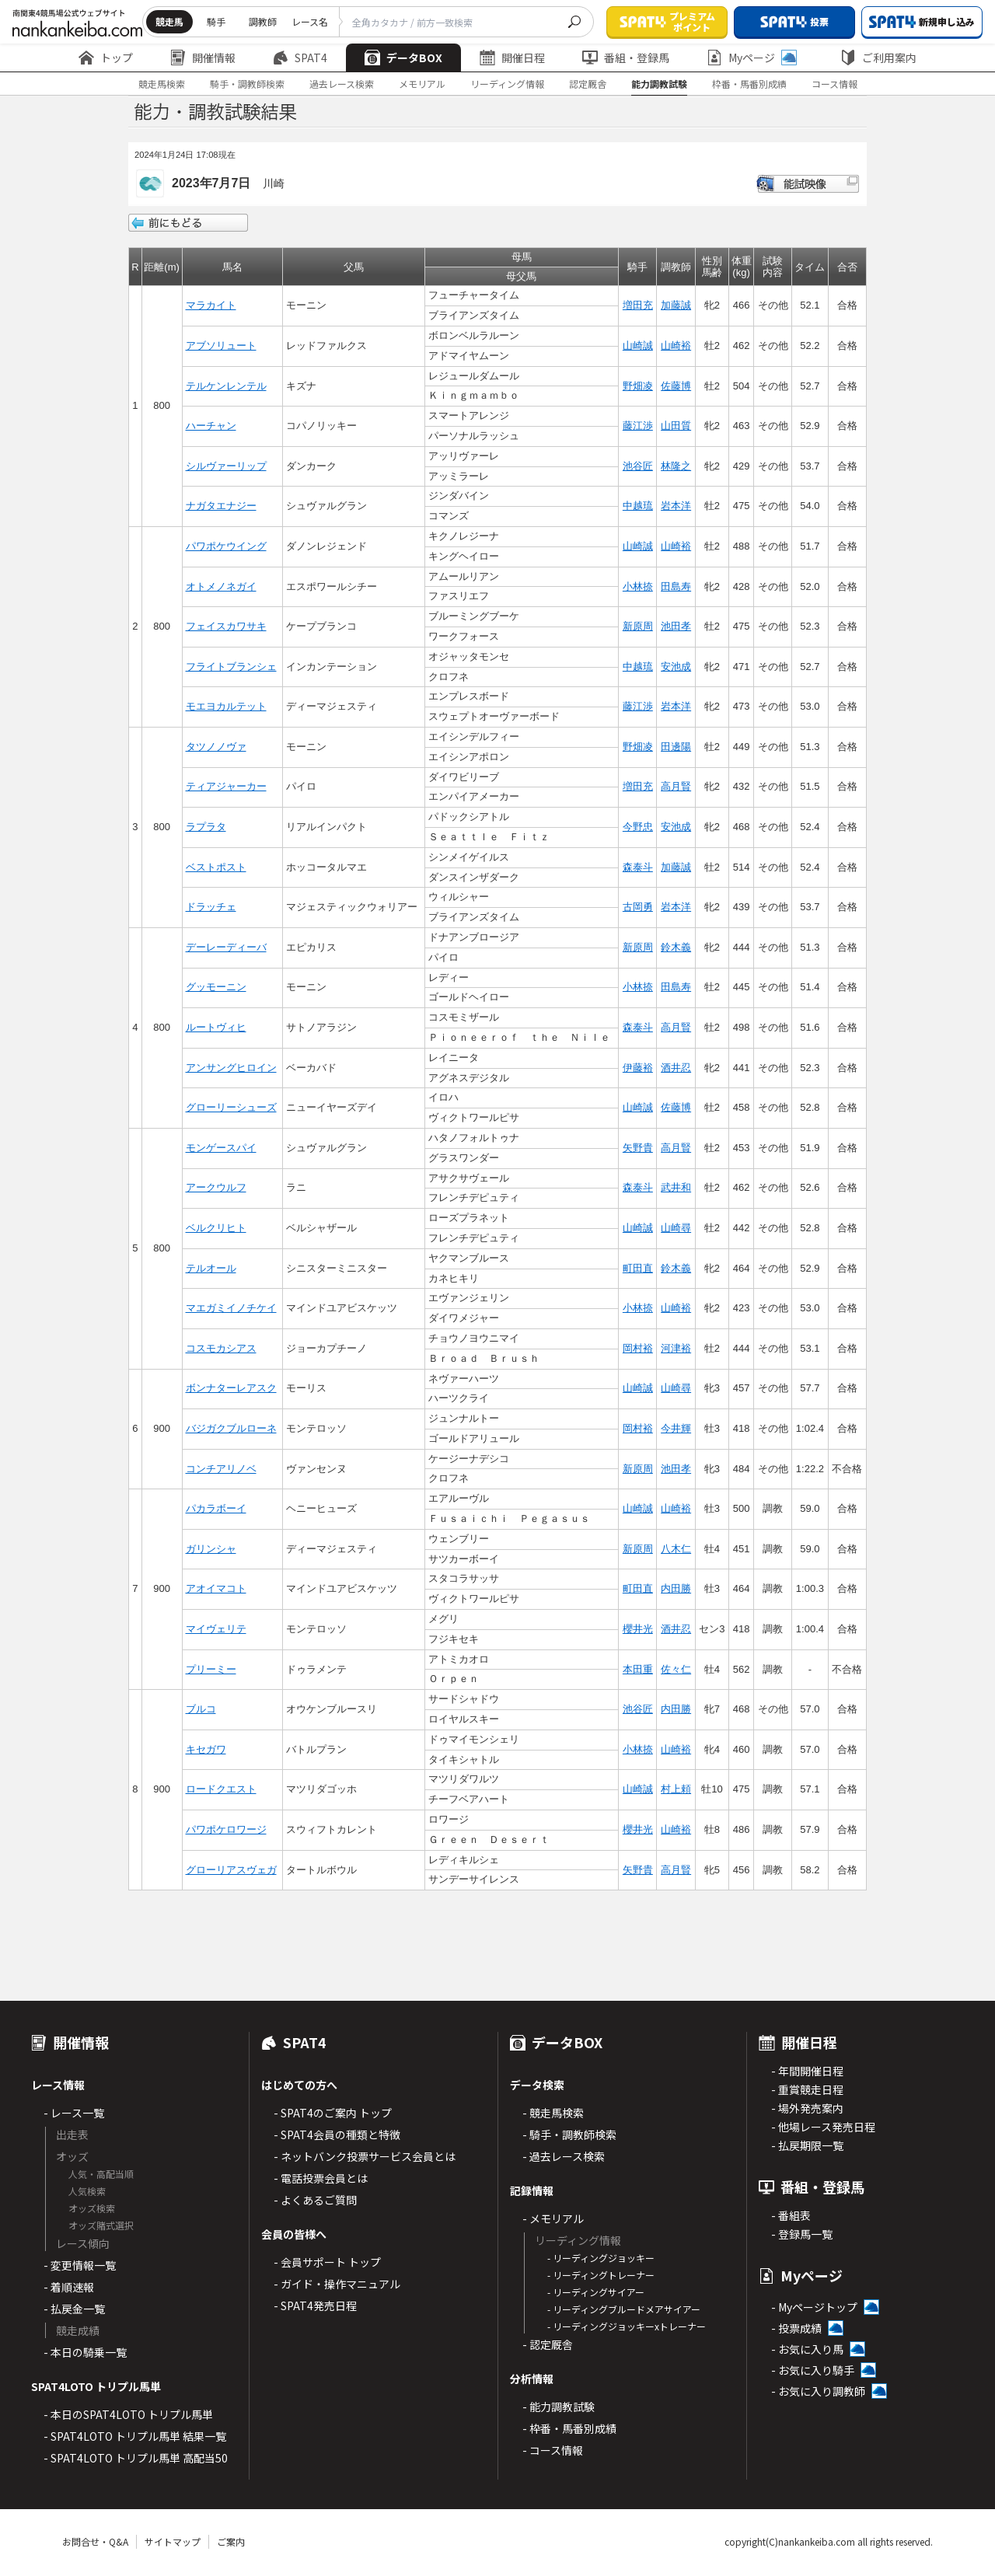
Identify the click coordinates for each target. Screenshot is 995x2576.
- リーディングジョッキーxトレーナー (626, 2326)
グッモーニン (216, 987)
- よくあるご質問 (315, 2200)
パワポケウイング (226, 546)
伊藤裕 (638, 1067)
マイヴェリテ (216, 1629)
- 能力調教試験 (558, 2406)
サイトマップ (173, 2541)
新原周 (638, 626)
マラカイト (211, 305)
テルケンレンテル (226, 386)
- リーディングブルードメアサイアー (623, 2309)
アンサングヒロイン (231, 1067)
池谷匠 (638, 466)
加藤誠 (676, 305)
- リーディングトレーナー (601, 2274)
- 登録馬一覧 (802, 2234)
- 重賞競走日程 (807, 2089)
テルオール (211, 1268)
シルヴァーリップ (226, 466)
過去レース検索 (341, 83)
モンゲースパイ (221, 1148)
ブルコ (201, 1709)
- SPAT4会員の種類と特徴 (337, 2134)
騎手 (216, 21)
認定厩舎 (587, 83)
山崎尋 (676, 1228)
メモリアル (422, 83)
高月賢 (676, 786)
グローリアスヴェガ (231, 1870)
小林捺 (638, 586)
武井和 (676, 1187)
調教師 (263, 21)
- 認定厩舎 (547, 2344)
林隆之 (676, 466)
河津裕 (676, 1348)
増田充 (638, 305)
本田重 (638, 1669)
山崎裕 (676, 345)
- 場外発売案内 (807, 2108)
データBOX (403, 57)
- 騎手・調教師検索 (569, 2134)
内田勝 (676, 1588)
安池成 (676, 666)
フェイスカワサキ (226, 626)
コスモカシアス (221, 1348)
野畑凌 (638, 386)
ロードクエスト (221, 1789)
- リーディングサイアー (595, 2292)
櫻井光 (638, 1629)
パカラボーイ (216, 1508)
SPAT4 (300, 57)
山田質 (676, 425)
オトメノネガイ (221, 586)
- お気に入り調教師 (818, 2391)
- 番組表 (791, 2215)
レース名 (310, 21)
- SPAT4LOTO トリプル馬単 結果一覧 (135, 2436)
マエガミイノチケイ (231, 1308)
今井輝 (676, 1428)
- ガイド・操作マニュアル (337, 2284)
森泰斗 (638, 867)
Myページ (752, 57)
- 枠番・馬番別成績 (569, 2428)
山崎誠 (638, 345)
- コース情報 (552, 2450)
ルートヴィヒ (216, 1027)
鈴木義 (676, 947)
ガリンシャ (211, 1549)
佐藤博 (676, 386)
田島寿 (676, 586)
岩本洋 (676, 505)
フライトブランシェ (231, 666)
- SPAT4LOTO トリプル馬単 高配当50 (136, 2458)
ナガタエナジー (221, 505)
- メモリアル (553, 2218)
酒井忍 (676, 1067)
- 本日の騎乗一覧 (85, 2352)
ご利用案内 (878, 57)
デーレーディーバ (226, 947)
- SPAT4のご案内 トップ (333, 2112)
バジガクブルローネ (231, 1428)
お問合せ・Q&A (95, 2541)
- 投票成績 (796, 2328)
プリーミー (211, 1669)
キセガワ (206, 1749)
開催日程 (512, 57)
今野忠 (638, 826)
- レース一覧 (74, 2112)
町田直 (638, 1268)
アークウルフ (216, 1187)
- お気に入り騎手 (812, 2370)
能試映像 (807, 184)
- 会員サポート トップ (327, 2262)
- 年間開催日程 (807, 2071)
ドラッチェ (211, 907)
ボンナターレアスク (231, 1388)
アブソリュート (221, 345)
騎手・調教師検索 (247, 83)
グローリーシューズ (231, 1107)
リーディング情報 (507, 83)
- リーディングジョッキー (601, 2257)
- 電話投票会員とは (321, 2178)
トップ (106, 57)
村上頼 (676, 1789)
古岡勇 (638, 907)
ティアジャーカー (226, 786)
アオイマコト (216, 1588)
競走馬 (169, 21)
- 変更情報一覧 (80, 2265)
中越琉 (638, 505)
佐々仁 (676, 1669)
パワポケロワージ (226, 1829)
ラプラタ (206, 826)
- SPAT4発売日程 (315, 2305)
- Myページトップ (814, 2307)
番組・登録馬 (625, 57)
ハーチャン (211, 425)
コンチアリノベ (221, 1469)
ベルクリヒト (216, 1228)
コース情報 (834, 83)
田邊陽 (676, 746)
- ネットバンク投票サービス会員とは (365, 2156)
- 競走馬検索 (553, 2112)
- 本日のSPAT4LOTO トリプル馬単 (128, 2414)
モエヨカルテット (226, 706)
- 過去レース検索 (563, 2156)
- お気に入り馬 (807, 2349)
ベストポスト (216, 867)
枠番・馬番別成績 (749, 83)
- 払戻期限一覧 (807, 2145)
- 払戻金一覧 (74, 2308)
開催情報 (203, 57)
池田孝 (676, 626)
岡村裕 (638, 1348)
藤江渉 (638, 425)
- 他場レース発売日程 (823, 2126)
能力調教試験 (659, 83)
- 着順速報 (69, 2287)
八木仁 (676, 1549)
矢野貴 (638, 1148)
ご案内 (231, 2541)
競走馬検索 (161, 83)
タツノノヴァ (216, 746)
